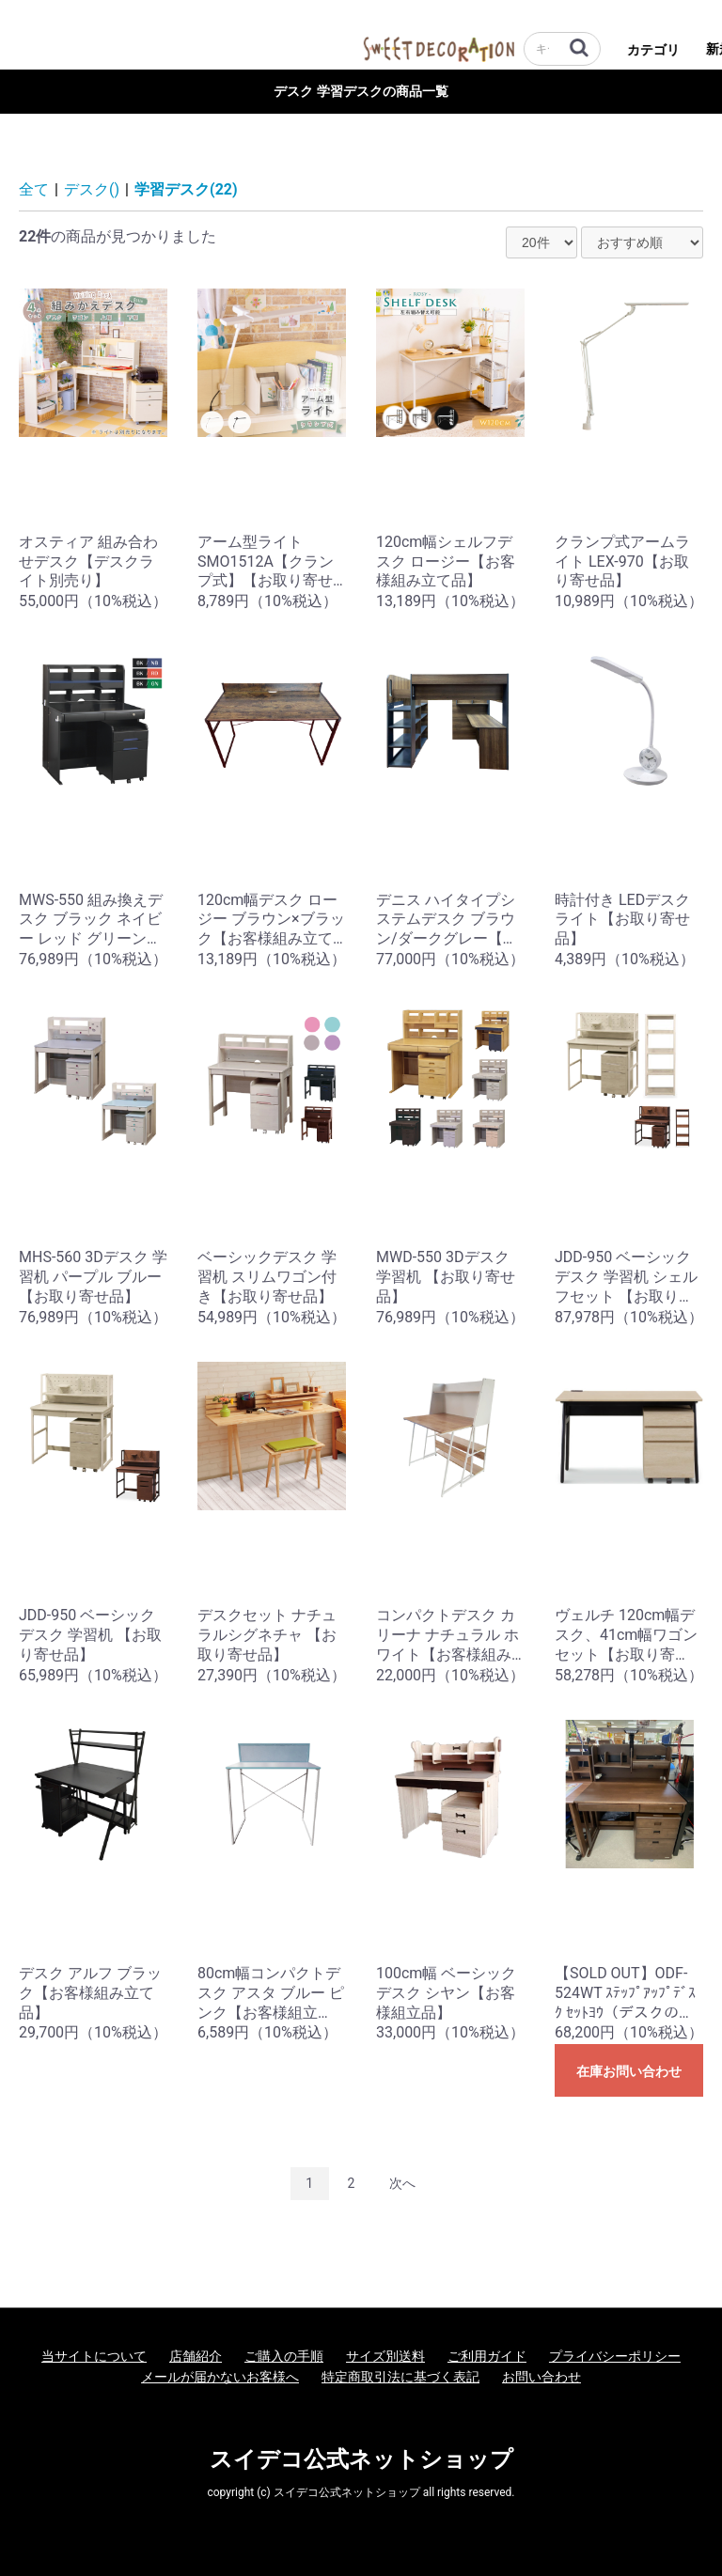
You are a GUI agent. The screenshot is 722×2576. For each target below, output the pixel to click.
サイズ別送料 (385, 2356)
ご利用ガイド (486, 2356)
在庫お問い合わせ (629, 2071)
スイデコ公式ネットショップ (361, 2459)
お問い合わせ (541, 2376)
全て (34, 189)
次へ (402, 2183)
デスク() (91, 189)
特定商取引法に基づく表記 (400, 2376)
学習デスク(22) (186, 189)
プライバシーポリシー (615, 2356)
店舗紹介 (195, 2356)
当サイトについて (94, 2356)
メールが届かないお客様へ (220, 2376)
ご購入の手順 (283, 2356)
